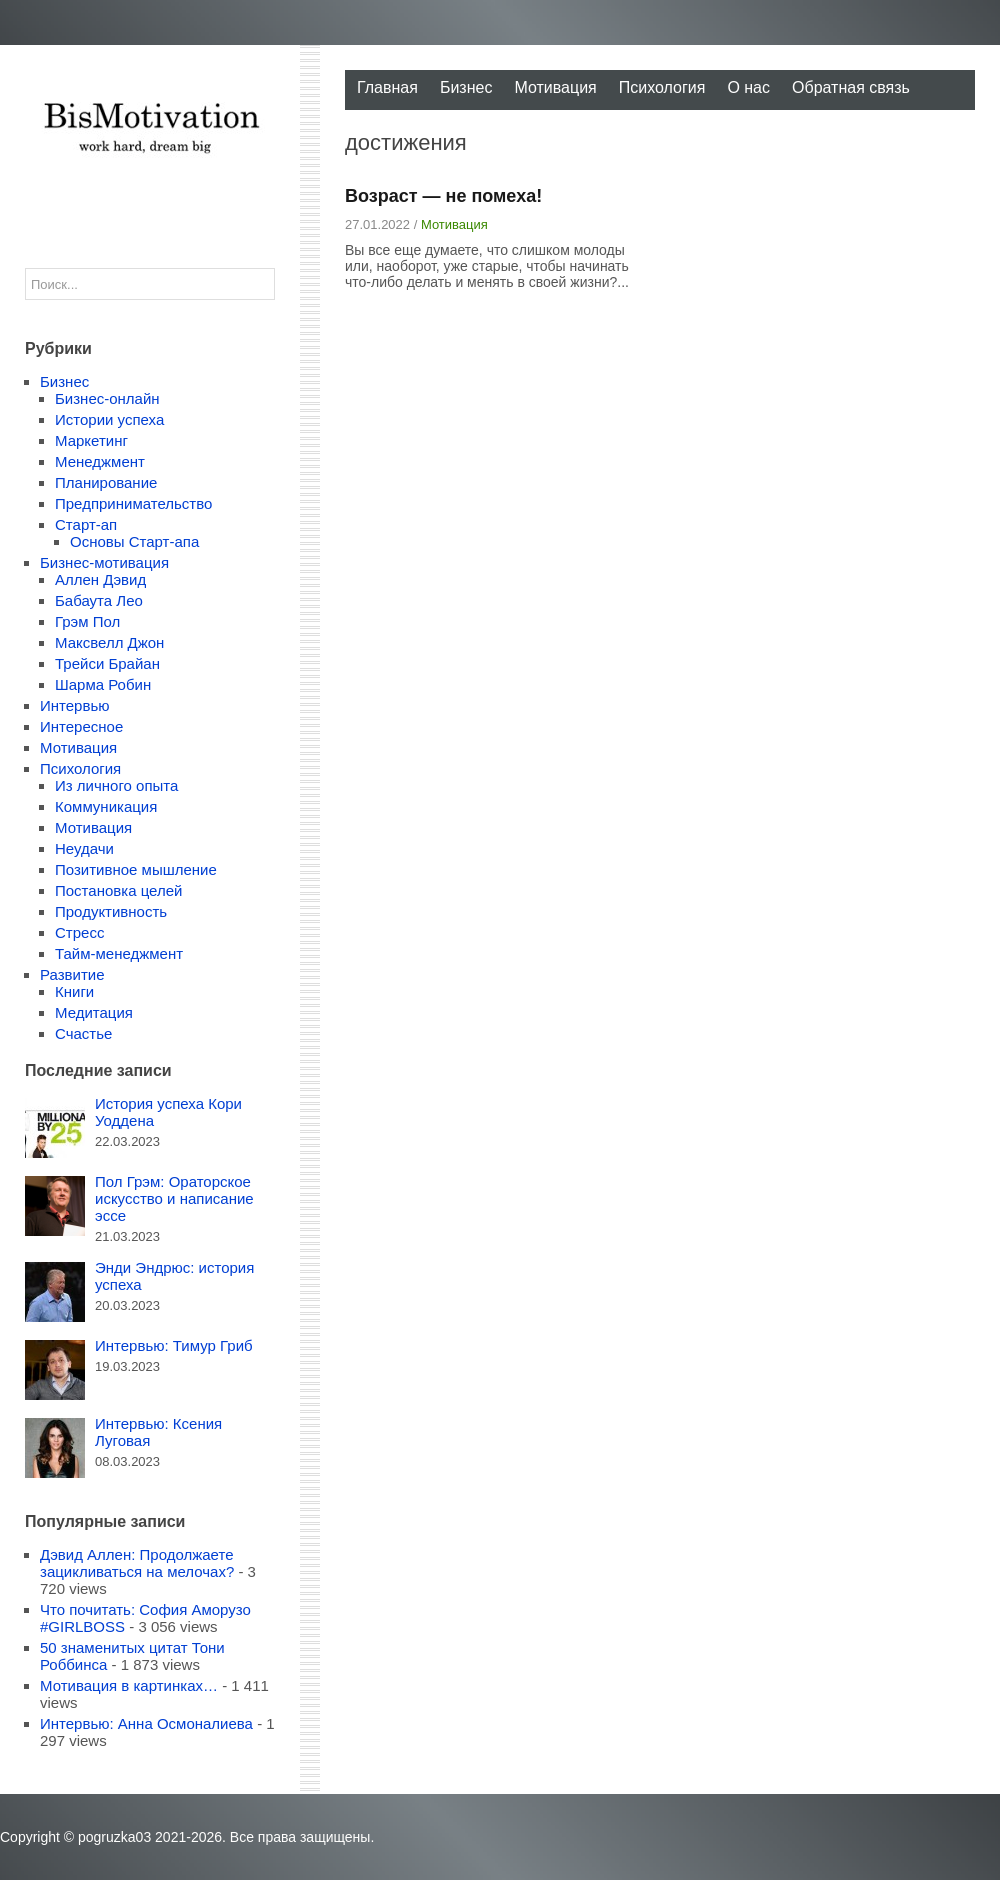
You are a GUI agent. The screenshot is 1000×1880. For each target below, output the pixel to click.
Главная (387, 87)
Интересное (81, 726)
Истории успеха (109, 419)
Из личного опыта (116, 785)
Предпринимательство (133, 503)
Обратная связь (851, 87)
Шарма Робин (103, 684)
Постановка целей (118, 890)
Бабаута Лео (99, 600)
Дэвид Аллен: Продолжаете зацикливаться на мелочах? (137, 1563)
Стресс (79, 932)
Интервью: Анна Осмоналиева (146, 1723)
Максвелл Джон (109, 642)
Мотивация (555, 87)
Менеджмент (100, 461)
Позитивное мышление (136, 869)
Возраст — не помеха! (443, 196)
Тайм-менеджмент (119, 953)
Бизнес (466, 87)
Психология (662, 87)
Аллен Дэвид (100, 579)
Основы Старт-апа (134, 541)
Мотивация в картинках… (129, 1685)
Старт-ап (86, 524)
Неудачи (84, 848)
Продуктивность (111, 911)
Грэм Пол (87, 621)
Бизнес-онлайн (107, 398)
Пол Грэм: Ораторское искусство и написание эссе (174, 1198)
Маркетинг (91, 440)
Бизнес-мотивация (104, 562)
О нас (748, 87)
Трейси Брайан (107, 663)
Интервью (75, 705)
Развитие (72, 974)
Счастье (83, 1033)
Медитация (94, 1012)
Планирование (106, 482)
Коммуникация (106, 806)
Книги (74, 991)
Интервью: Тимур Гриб (174, 1345)
